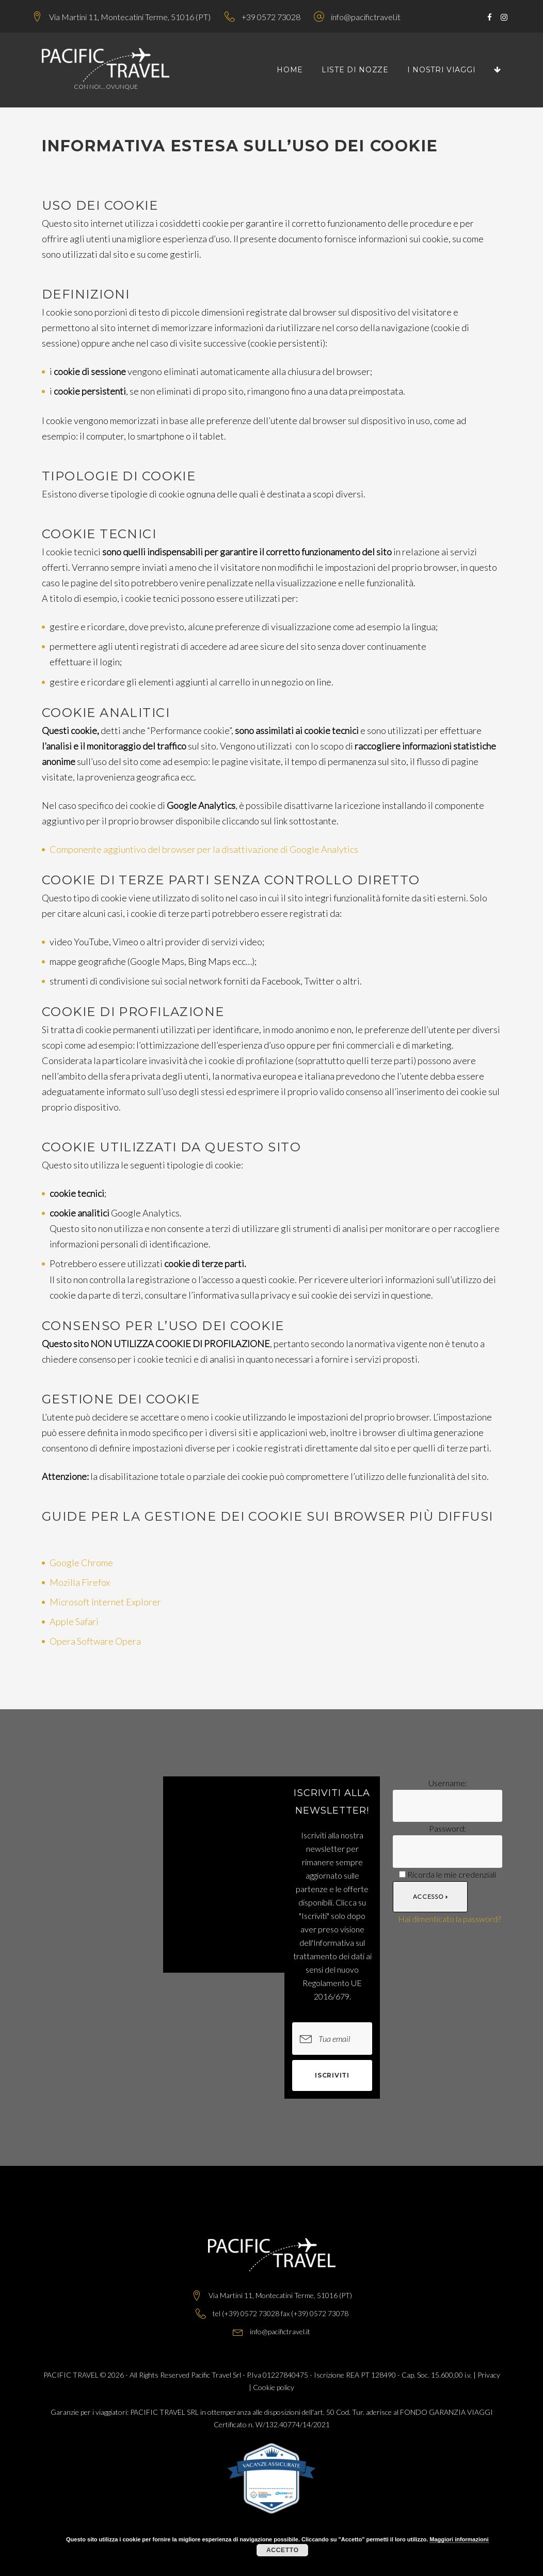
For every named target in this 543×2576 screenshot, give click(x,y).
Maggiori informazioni (458, 2539)
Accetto (282, 2550)
